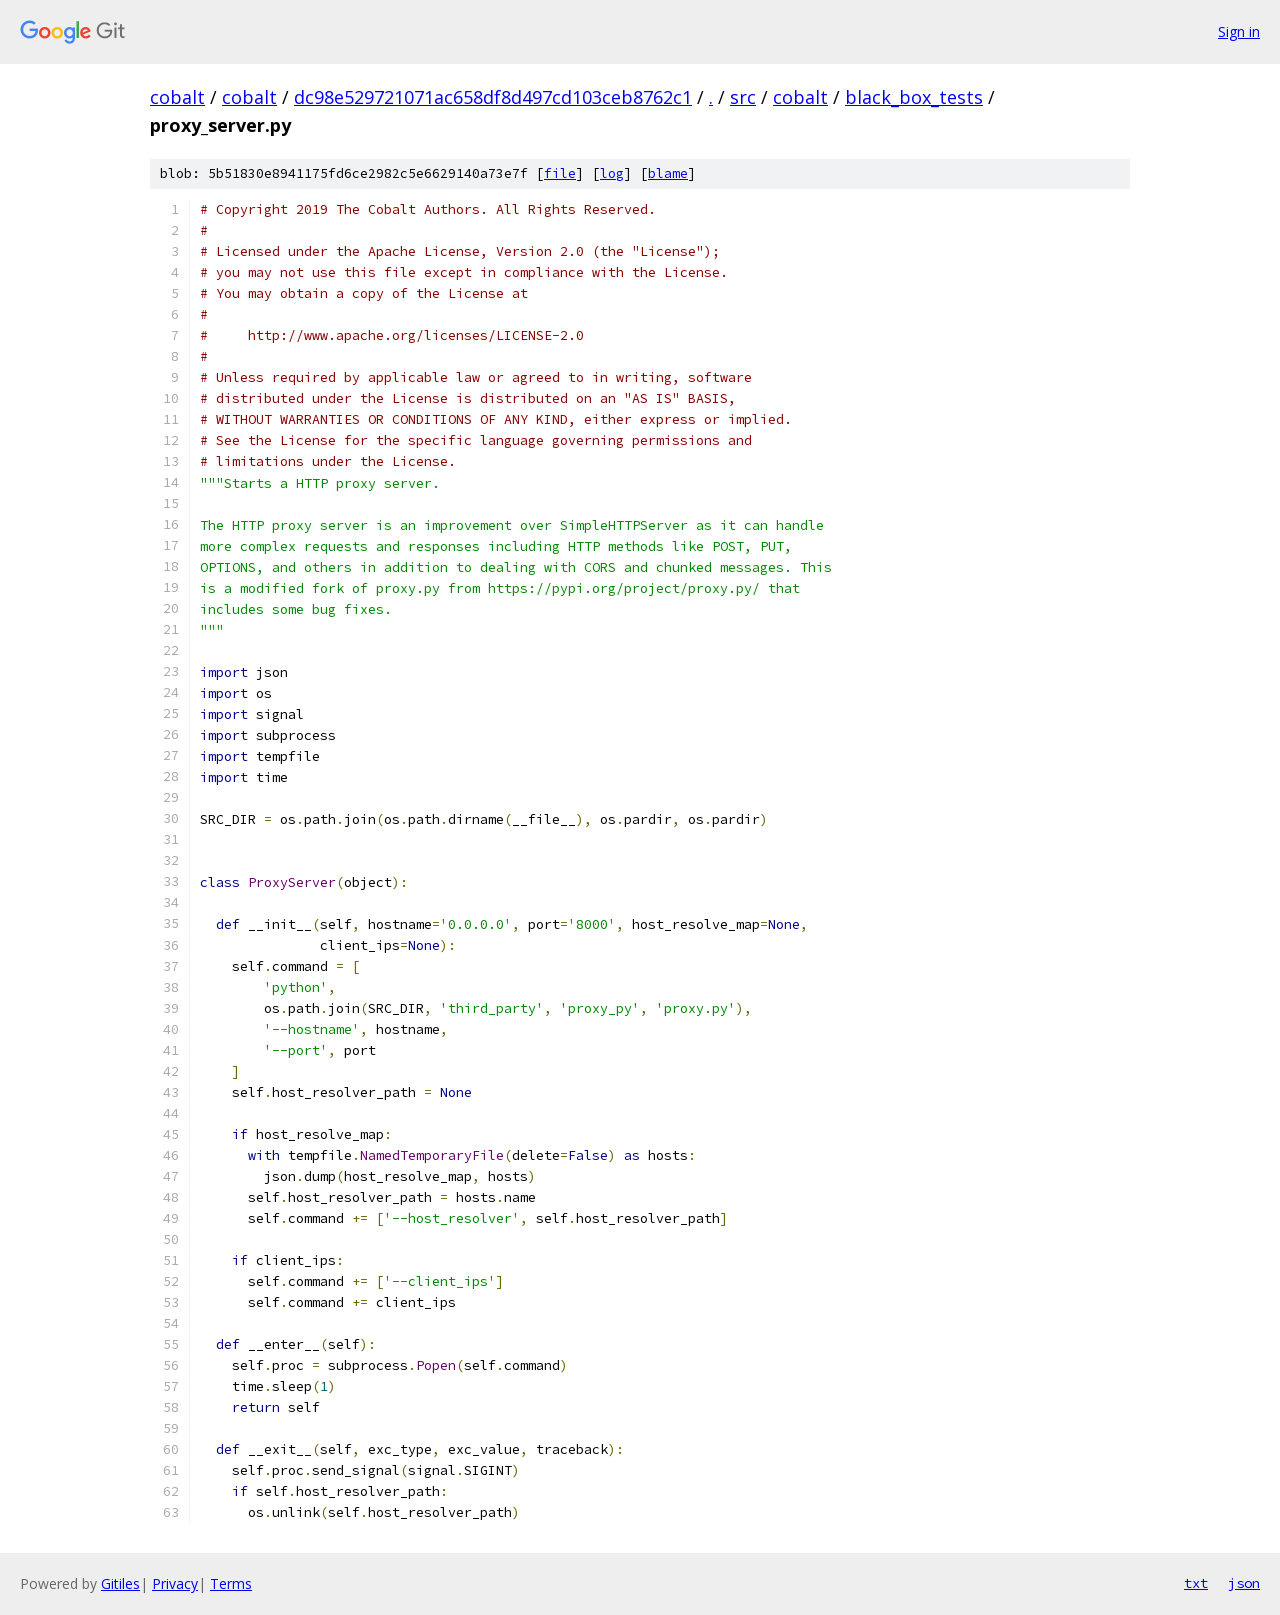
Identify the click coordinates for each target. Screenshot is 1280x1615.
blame (668, 173)
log (612, 173)
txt (1196, 1583)
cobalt (177, 97)
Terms (231, 1583)
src (743, 97)
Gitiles (120, 1583)
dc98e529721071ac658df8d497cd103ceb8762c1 (493, 97)
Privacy (175, 1583)
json (1244, 1583)
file (560, 173)
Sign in (1239, 31)
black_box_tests (914, 97)
